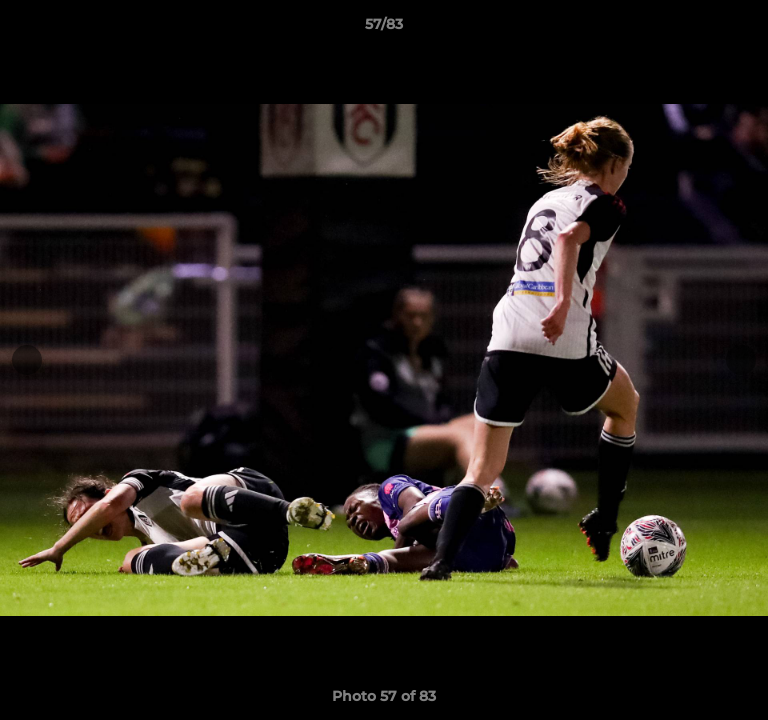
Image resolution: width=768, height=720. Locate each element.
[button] (744, 29)
